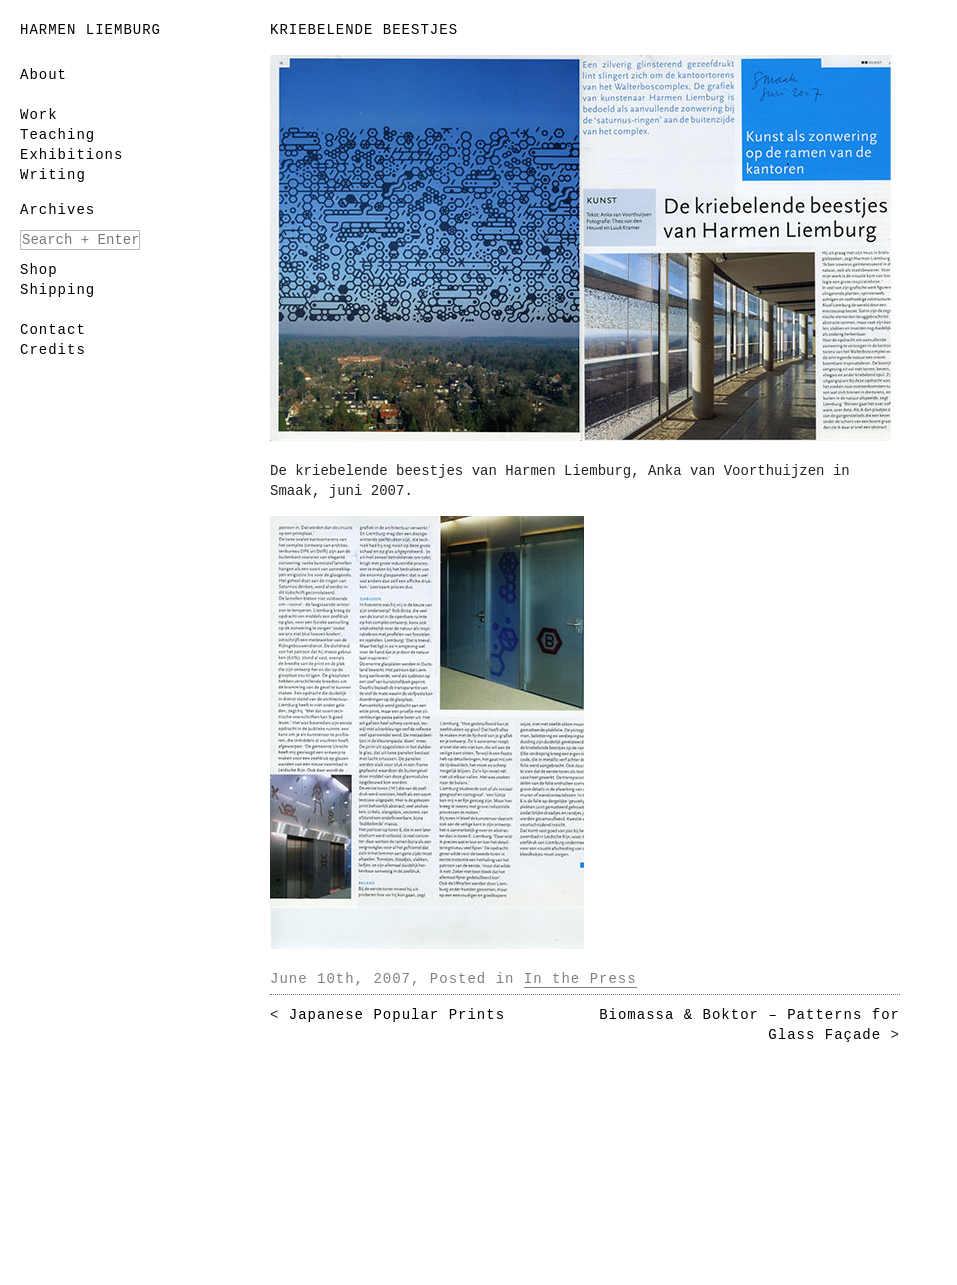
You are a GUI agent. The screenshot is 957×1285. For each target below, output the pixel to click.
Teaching (57, 135)
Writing (53, 175)
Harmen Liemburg (90, 30)
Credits (53, 350)
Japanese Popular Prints (397, 1015)
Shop (39, 270)
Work (39, 115)
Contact (53, 330)
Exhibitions (71, 155)
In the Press (580, 979)
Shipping (57, 290)
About (43, 75)
